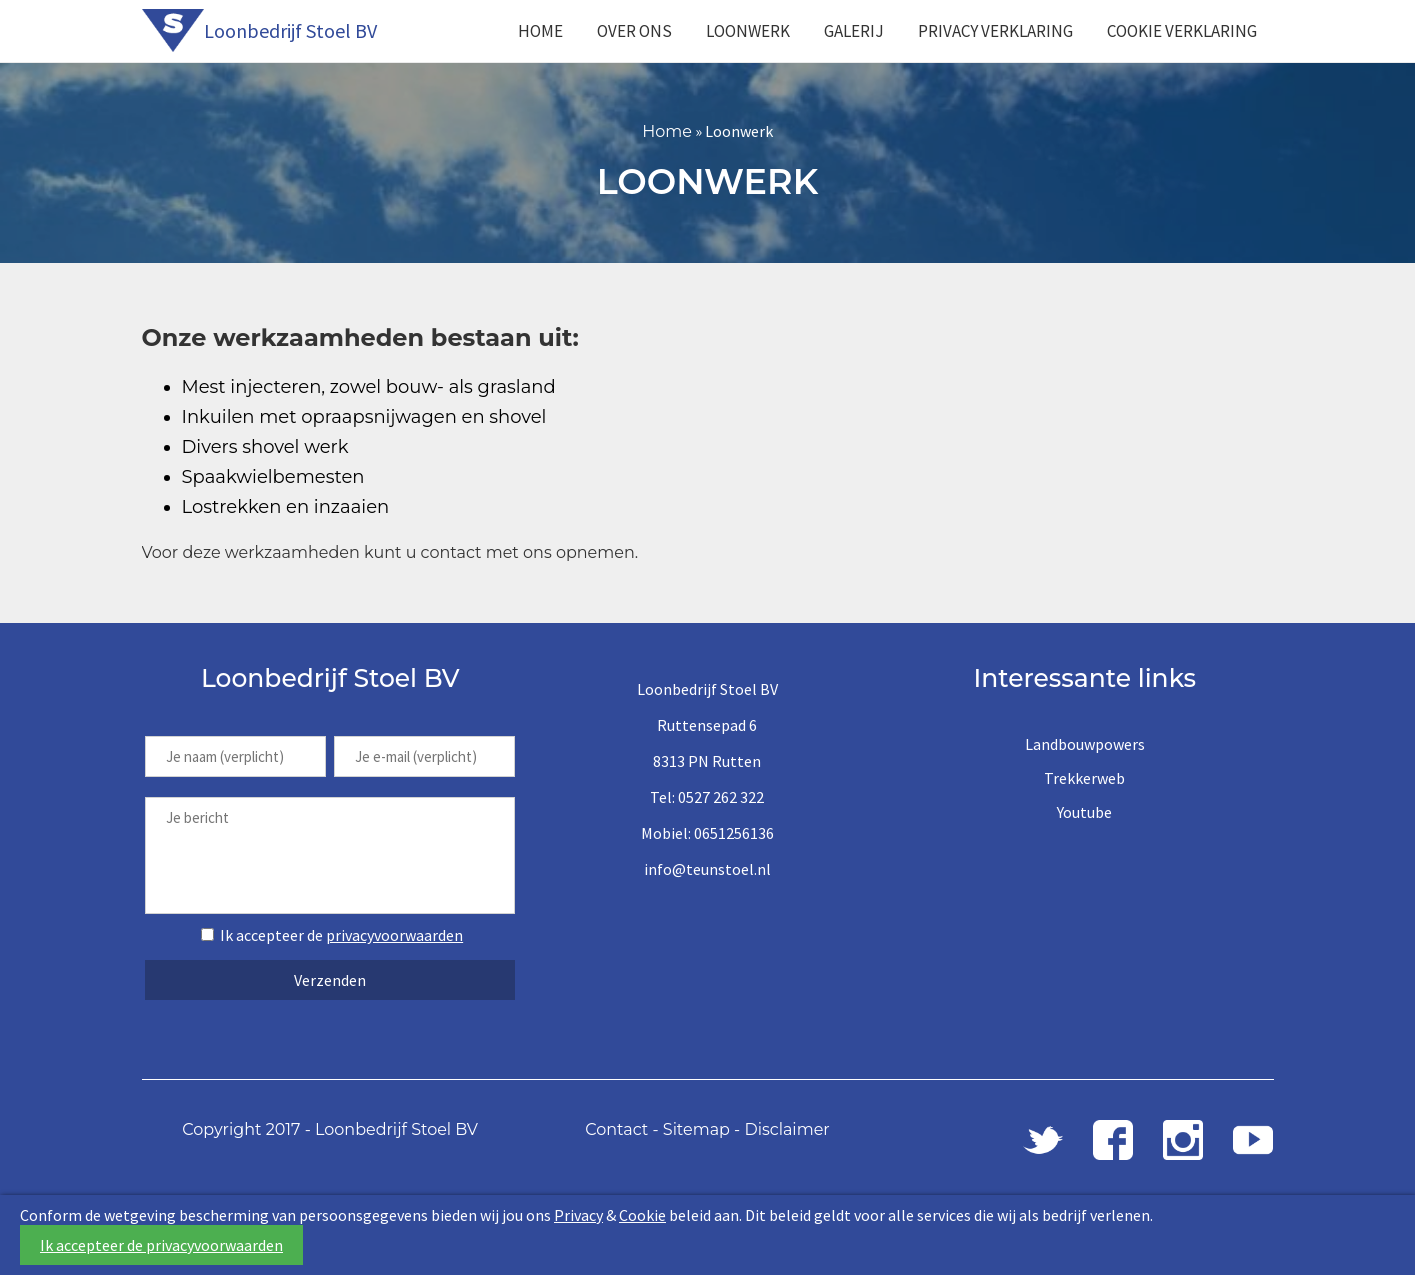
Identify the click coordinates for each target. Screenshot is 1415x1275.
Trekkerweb (1084, 778)
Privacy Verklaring (995, 31)
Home (540, 31)
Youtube (1084, 812)
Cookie (642, 1215)
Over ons (634, 31)
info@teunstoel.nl (707, 869)
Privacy (578, 1215)
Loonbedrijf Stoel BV (290, 30)
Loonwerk (748, 31)
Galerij (854, 31)
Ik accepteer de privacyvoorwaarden (161, 1245)
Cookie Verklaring (1182, 31)
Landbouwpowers (1085, 744)
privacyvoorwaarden (394, 935)
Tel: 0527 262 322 (707, 797)
